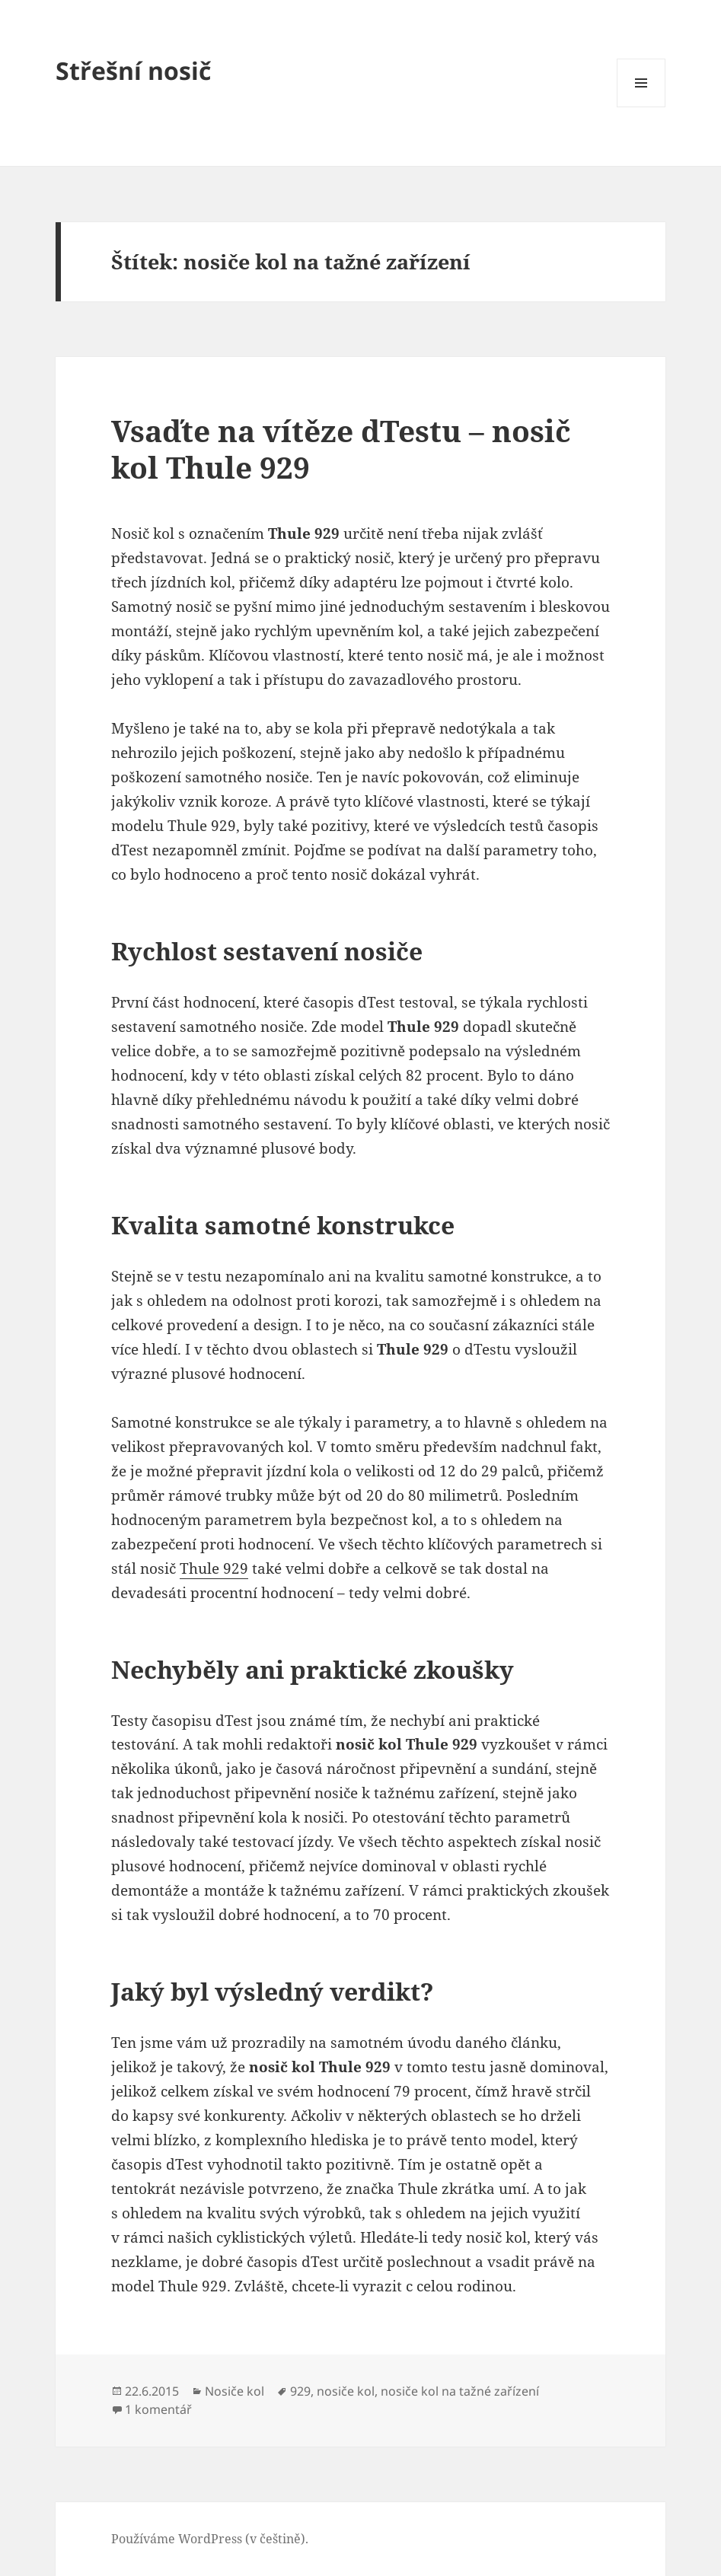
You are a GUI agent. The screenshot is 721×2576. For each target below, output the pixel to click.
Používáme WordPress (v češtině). (209, 2538)
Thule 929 (214, 1568)
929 (300, 2391)
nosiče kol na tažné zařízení (460, 2391)
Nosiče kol (234, 2391)
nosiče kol (346, 2391)
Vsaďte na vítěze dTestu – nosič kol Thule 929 (341, 448)
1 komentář (158, 2409)
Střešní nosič (133, 70)
